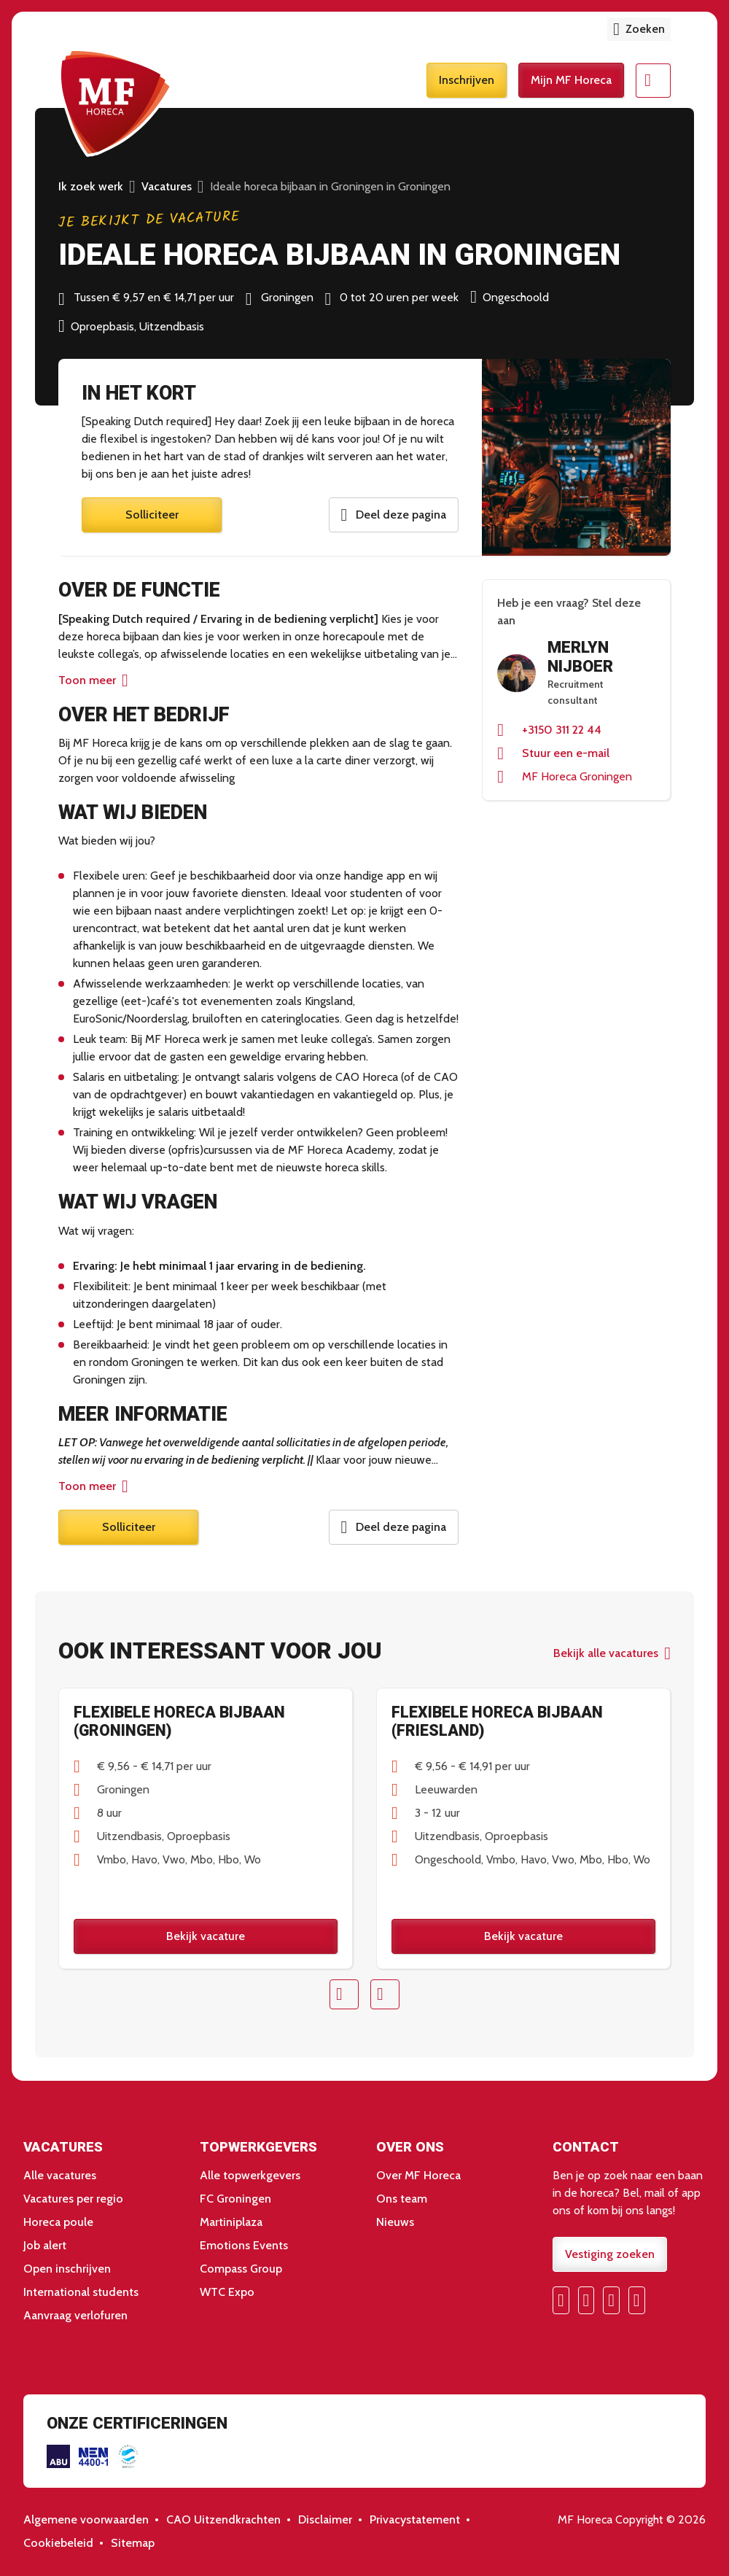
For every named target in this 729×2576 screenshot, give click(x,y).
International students (81, 2293)
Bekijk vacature (205, 1936)
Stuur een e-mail (565, 753)
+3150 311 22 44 (561, 730)
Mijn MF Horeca (571, 81)
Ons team (401, 2199)
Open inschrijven (67, 2269)
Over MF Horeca (418, 2176)
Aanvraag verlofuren (75, 2316)
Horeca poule (58, 2223)
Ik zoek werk (90, 186)
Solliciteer (152, 514)
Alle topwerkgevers (250, 2176)
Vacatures (166, 186)
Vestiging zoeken (610, 2255)
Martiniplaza (231, 2223)
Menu (653, 81)
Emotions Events (244, 2246)
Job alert (44, 2246)
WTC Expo (227, 2293)
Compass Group (241, 2269)
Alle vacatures (59, 2176)
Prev (344, 1994)
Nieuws (395, 2223)
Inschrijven (466, 81)
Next (384, 1994)
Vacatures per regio (73, 2199)
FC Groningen (235, 2199)
